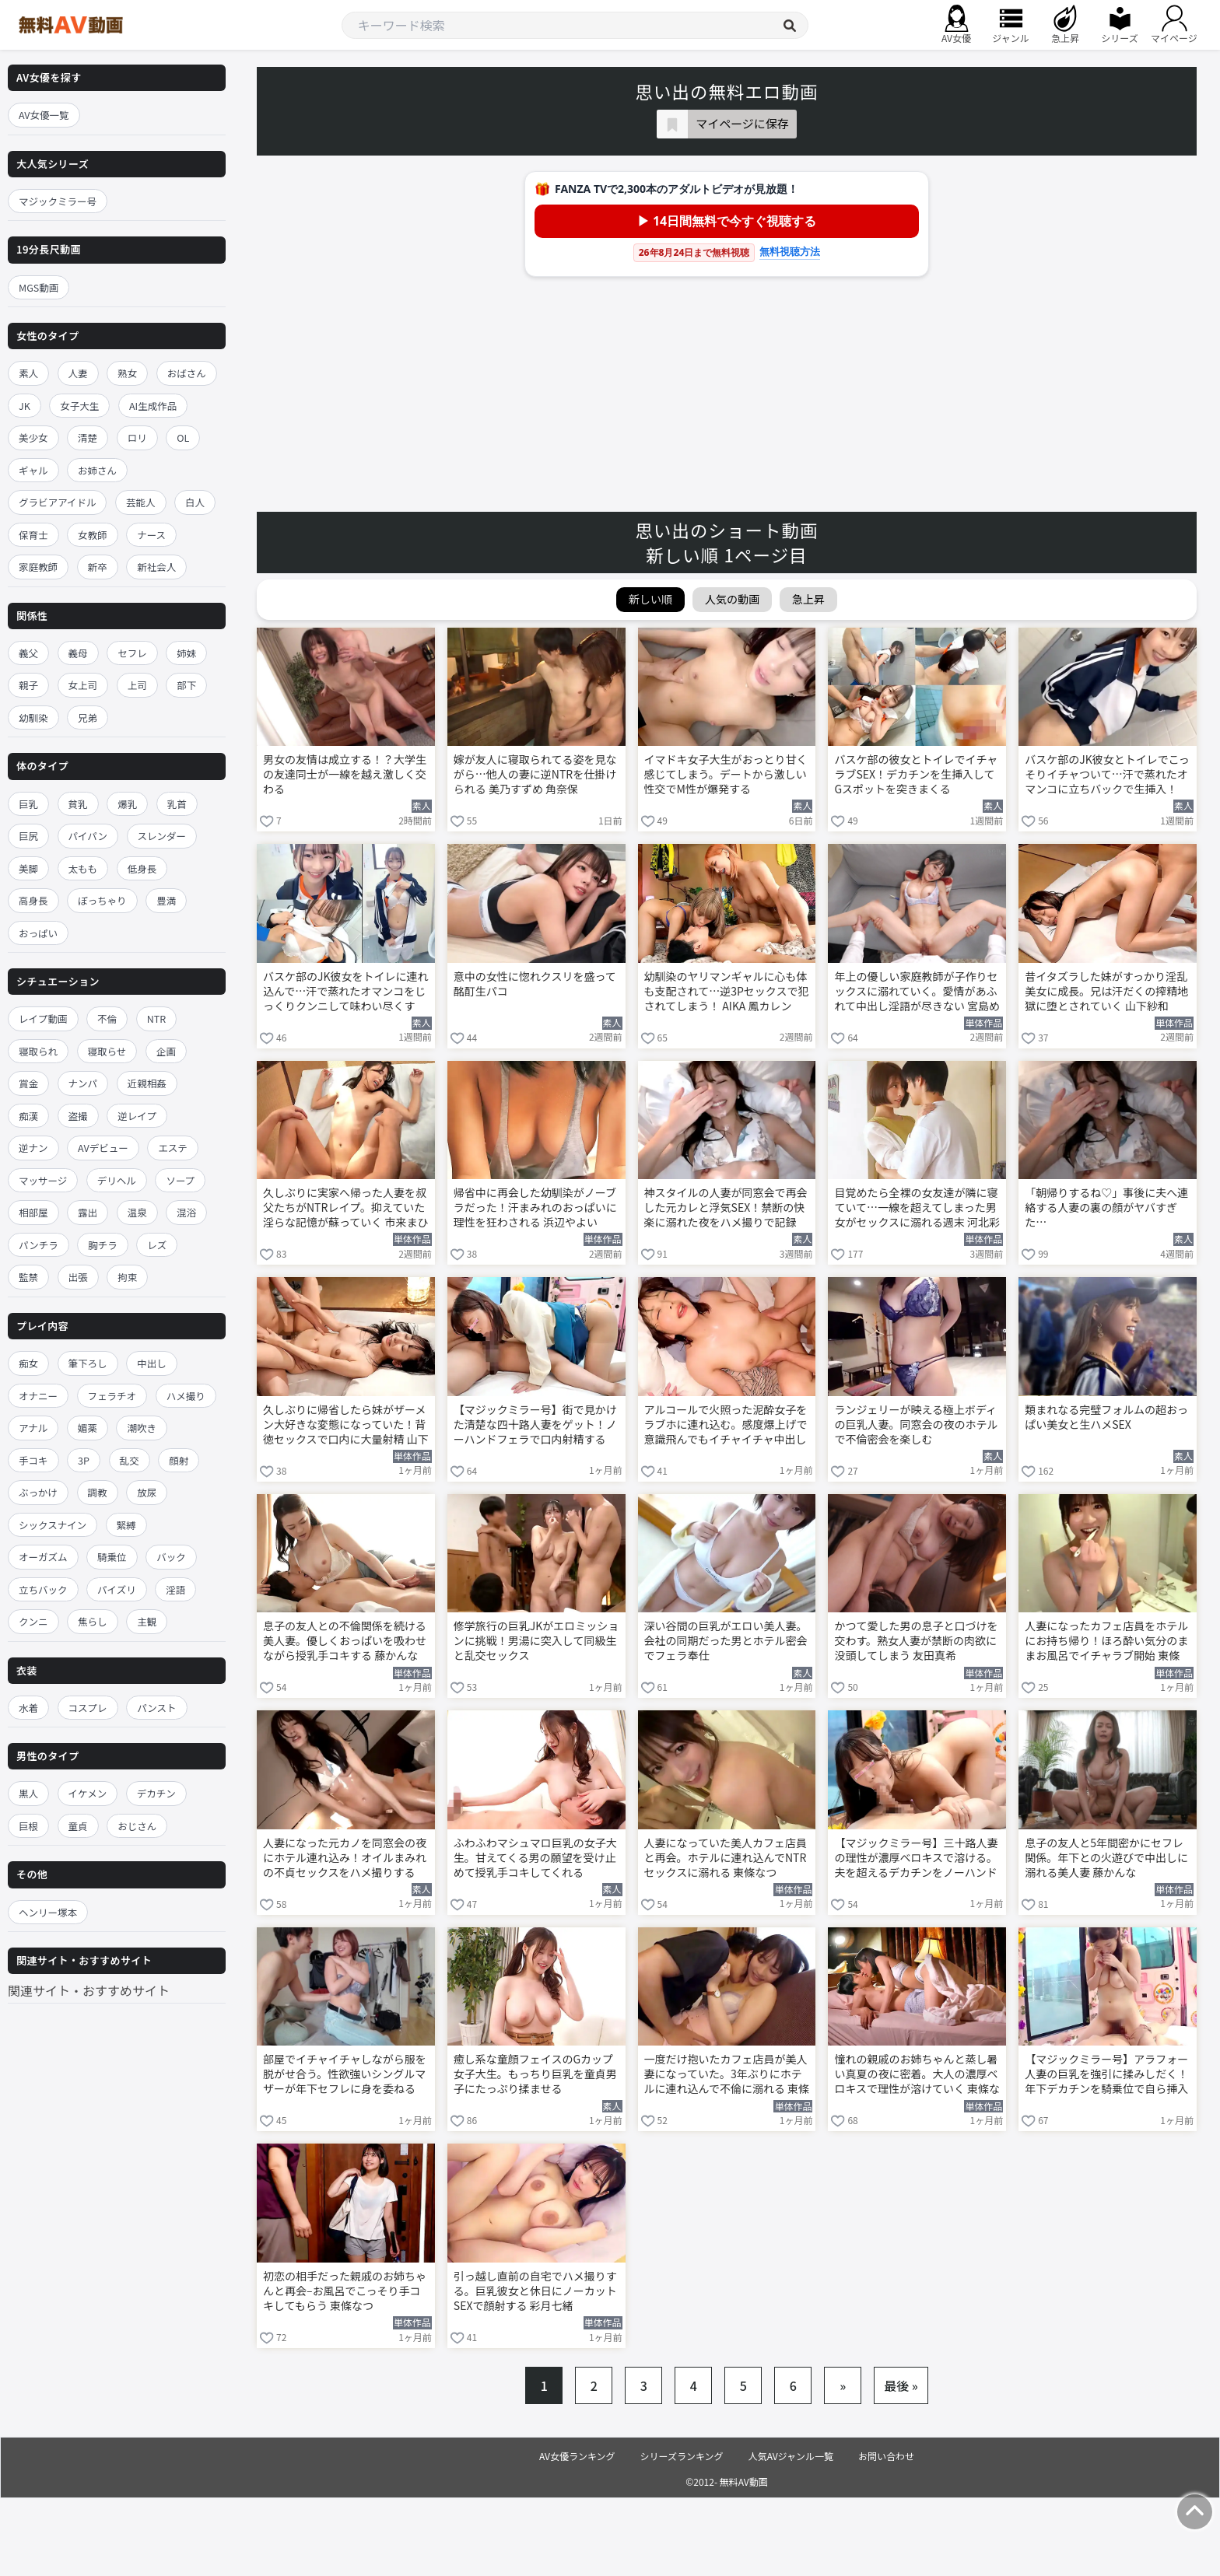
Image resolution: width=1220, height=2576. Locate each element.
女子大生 (79, 405)
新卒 (97, 566)
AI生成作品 (153, 405)
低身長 (142, 868)
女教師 (92, 534)
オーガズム (43, 1556)
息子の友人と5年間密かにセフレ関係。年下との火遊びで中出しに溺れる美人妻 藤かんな (1106, 1858)
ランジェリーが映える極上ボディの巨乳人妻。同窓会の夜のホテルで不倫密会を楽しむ (915, 1424)
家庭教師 (38, 566)
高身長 (33, 900)
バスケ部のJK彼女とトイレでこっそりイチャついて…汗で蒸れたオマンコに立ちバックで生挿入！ (1107, 774)
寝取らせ (107, 1051)
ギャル (33, 470)
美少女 (33, 437)
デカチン (156, 1793)
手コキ (33, 1460)
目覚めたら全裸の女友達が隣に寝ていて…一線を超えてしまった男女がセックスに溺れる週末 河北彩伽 (917, 1208)
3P (83, 1460)
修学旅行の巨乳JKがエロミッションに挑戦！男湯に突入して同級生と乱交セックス (536, 1641)
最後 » (901, 2385)
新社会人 (156, 566)
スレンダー (162, 835)
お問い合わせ (886, 2455)
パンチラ (38, 1244)
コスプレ (87, 1707)
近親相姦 (147, 1083)
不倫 (107, 1018)
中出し (152, 1363)
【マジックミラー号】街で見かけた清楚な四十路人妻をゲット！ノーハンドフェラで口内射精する (535, 1424)
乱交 (129, 1460)
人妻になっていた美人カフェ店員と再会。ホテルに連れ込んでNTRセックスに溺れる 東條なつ (725, 1858)
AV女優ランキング (577, 2455)
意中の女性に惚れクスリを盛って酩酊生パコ (535, 984)
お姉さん (97, 470)
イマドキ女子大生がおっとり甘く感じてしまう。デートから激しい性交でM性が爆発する (726, 774)
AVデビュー (103, 1147)
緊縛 (126, 1524)
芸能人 (141, 502)
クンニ (33, 1621)
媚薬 (87, 1427)
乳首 (177, 803)
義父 (28, 653)
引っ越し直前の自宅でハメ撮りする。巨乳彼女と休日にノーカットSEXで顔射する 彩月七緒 (535, 2291)
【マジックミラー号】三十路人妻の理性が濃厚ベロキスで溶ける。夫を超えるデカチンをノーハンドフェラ (915, 1859)
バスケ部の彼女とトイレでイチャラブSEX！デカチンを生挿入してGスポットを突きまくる (915, 774)
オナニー (38, 1395)
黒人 (28, 1793)
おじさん (136, 1825)
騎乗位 (112, 1556)
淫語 (175, 1589)
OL (183, 437)
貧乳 (78, 803)
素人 (28, 373)
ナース (151, 534)
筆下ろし (87, 1363)
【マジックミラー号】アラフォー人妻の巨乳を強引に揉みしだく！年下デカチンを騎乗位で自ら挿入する (1106, 2075)
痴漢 (28, 1115)
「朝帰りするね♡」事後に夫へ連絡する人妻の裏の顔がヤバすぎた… (1106, 1207)
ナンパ (83, 1083)
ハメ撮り (186, 1395)
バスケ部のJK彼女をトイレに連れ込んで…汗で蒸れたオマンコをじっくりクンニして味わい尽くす (346, 991)
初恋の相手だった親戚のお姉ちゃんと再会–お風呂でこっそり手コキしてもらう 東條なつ (344, 2291)
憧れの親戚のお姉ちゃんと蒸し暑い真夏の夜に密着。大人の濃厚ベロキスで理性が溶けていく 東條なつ (917, 2075)
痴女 (28, 1363)
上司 (137, 684)
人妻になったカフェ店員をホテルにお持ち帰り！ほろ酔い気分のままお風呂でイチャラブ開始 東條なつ (1106, 1642)
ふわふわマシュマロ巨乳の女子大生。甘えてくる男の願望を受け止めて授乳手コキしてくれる (535, 1858)
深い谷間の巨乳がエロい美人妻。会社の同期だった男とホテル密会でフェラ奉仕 (726, 1641)
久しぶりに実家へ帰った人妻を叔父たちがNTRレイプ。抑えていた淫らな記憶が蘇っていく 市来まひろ (345, 1208)
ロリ (137, 437)
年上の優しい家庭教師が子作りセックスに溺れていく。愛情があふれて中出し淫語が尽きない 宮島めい (917, 992)
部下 (186, 684)
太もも (83, 868)
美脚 (28, 868)
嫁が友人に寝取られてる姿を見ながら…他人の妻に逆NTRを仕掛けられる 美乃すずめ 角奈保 (535, 774)
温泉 (137, 1212)
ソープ (180, 1180)
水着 (28, 1707)
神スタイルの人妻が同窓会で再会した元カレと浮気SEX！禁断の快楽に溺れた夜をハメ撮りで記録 (726, 1207)
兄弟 (87, 717)
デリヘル (116, 1180)
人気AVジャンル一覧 (790, 2455)
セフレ (132, 653)
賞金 (28, 1083)
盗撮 (78, 1115)
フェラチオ (112, 1395)
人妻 (78, 373)
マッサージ (43, 1180)
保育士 (33, 534)
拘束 (127, 1276)
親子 (28, 684)
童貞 (78, 1825)
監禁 (28, 1276)
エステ (173, 1147)
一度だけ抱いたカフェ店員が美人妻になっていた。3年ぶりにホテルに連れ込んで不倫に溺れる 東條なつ (726, 2075)
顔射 (178, 1460)
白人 (195, 502)
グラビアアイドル (57, 502)
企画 (166, 1051)
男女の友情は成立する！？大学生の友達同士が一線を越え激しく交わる (344, 774)
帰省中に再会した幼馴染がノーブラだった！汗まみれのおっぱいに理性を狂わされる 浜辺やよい (535, 1207)
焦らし (92, 1621)
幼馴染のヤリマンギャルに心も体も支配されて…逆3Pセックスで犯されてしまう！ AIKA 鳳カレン (726, 991)
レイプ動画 (43, 1018)
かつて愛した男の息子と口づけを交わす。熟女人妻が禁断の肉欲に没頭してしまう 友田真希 (915, 1641)
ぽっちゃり (102, 900)
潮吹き (141, 1427)
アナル (33, 1427)
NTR (156, 1018)
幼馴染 (33, 717)
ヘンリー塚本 (48, 1912)
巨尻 (28, 835)
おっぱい (38, 933)
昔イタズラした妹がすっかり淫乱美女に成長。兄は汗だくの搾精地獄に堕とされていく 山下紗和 (1106, 991)
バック (171, 1556)
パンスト (156, 1707)
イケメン (87, 1793)
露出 (87, 1212)
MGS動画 (38, 287)
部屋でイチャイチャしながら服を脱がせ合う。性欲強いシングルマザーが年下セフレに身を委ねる (344, 2074)
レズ (157, 1244)
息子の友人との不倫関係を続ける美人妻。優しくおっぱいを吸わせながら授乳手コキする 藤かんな (344, 1641)
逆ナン (33, 1147)
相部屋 (33, 1212)
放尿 (146, 1492)
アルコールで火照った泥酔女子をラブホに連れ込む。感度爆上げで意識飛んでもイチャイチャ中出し (726, 1424)
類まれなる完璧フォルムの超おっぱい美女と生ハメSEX (1106, 1417)
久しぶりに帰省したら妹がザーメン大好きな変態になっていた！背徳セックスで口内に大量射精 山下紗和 (346, 1425)
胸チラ (102, 1244)
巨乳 (28, 803)
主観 (146, 1621)
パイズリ (116, 1589)
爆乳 (127, 803)
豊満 (166, 900)
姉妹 (186, 653)
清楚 (87, 437)
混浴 (186, 1212)
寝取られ (38, 1051)
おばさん (186, 373)
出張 (78, 1276)
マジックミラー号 (57, 201)
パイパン (87, 835)
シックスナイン (52, 1524)
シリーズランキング (682, 2455)
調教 (97, 1492)
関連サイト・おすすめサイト (89, 1990)
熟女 (127, 373)
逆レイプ (136, 1115)
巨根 (28, 1825)
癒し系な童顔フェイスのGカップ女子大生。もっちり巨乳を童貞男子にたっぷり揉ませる (535, 2074)
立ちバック (43, 1589)
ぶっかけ (38, 1492)
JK (24, 405)
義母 (78, 653)
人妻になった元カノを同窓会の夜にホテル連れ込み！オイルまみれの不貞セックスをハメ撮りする (344, 1858)
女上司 (83, 684)
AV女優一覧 (44, 114)
